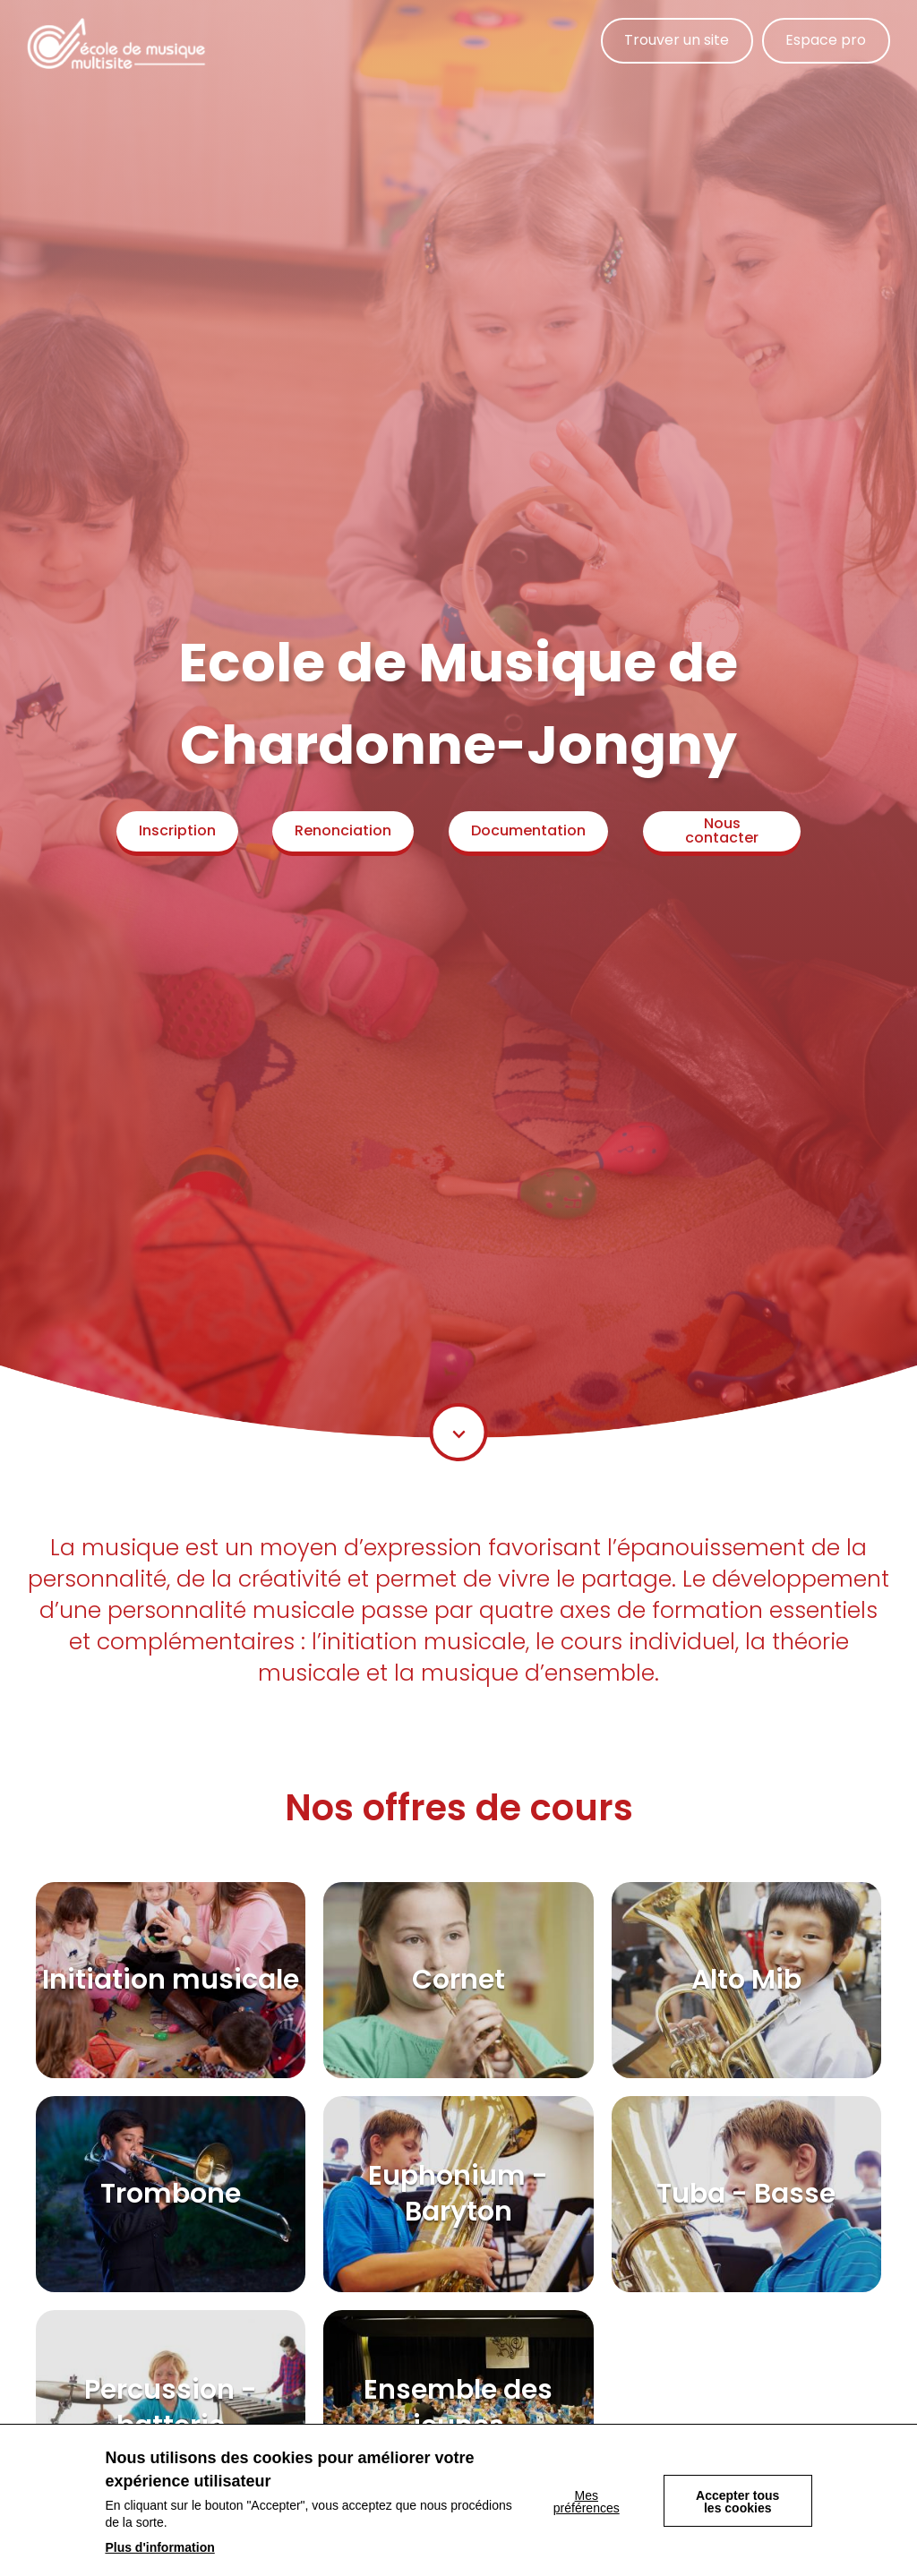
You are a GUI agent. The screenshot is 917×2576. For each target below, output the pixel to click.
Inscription (177, 830)
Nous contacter (723, 830)
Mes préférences (586, 2501)
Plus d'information (159, 2547)
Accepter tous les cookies (737, 2501)
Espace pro (825, 40)
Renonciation (344, 830)
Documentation (531, 830)
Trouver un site (675, 40)
